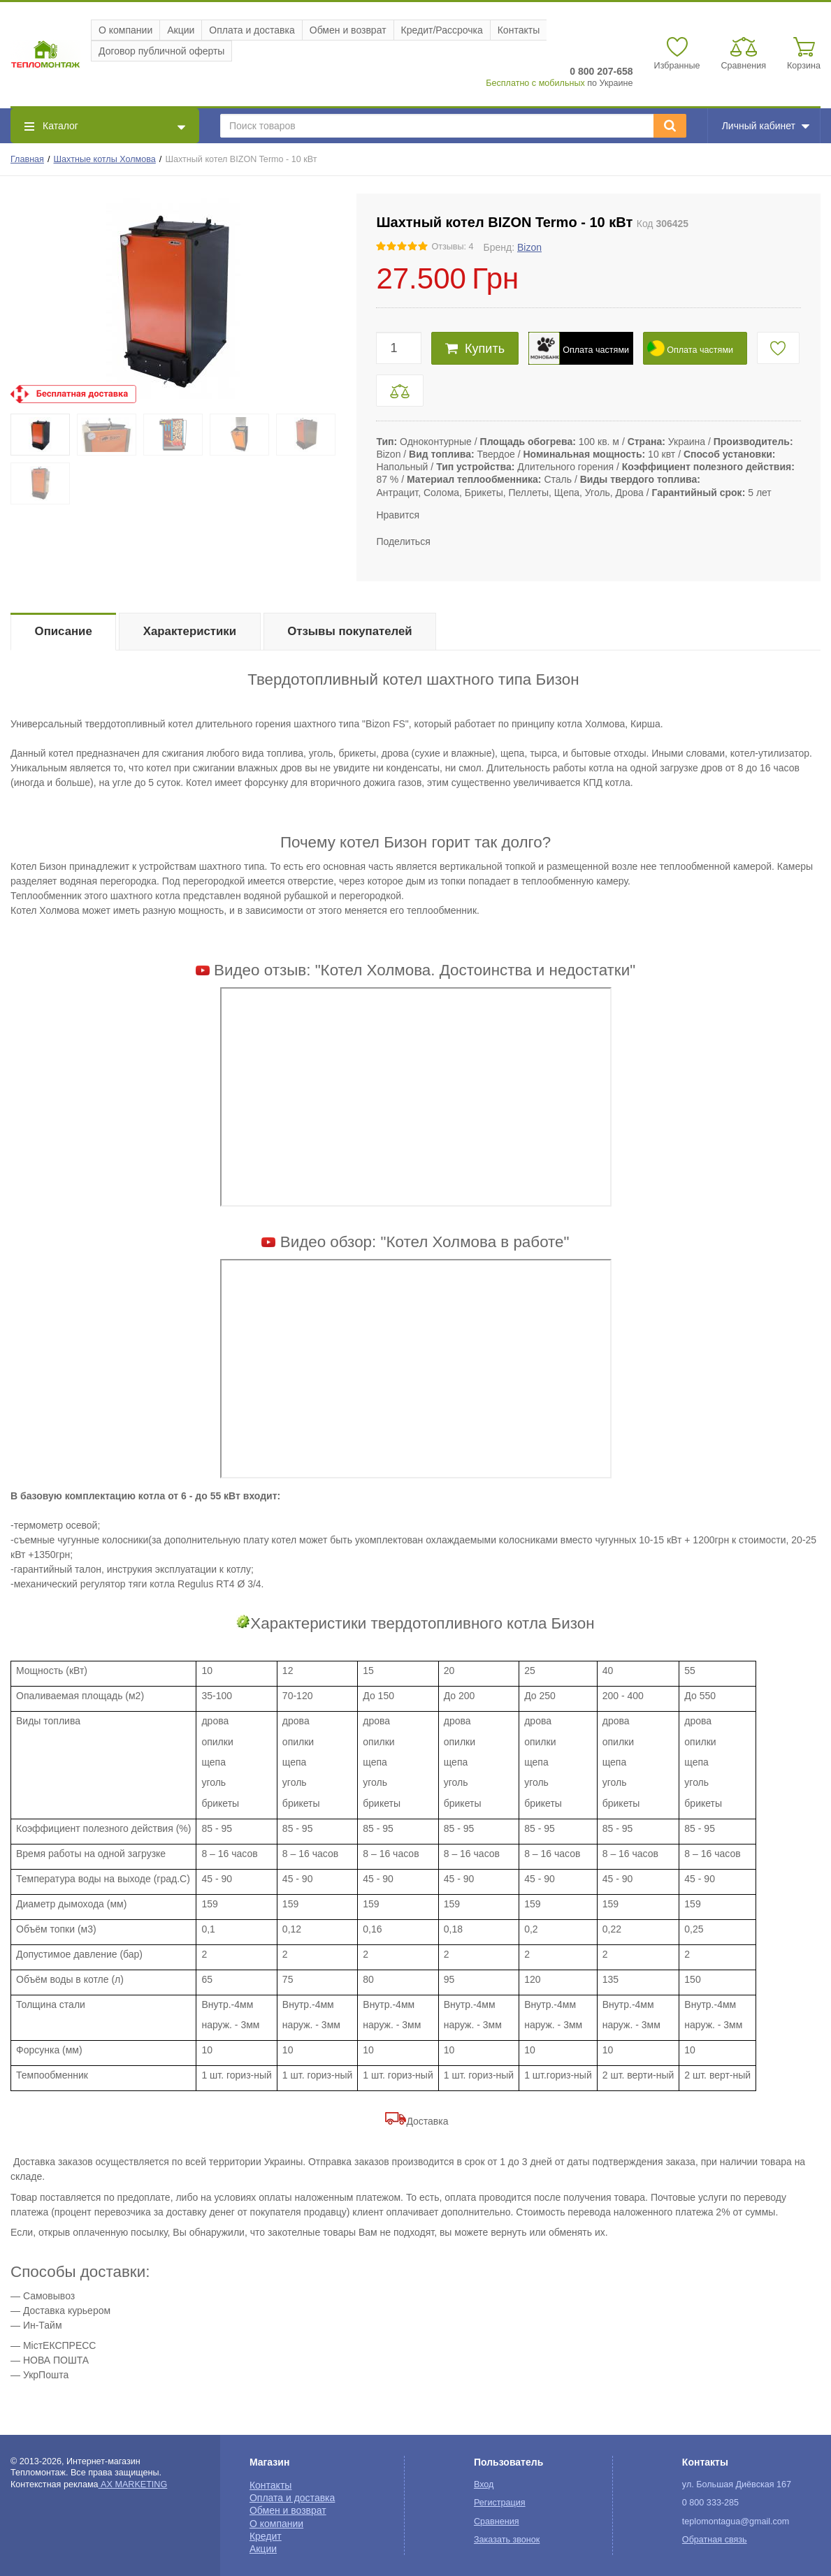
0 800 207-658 (601, 71)
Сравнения (496, 2521)
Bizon (529, 247)
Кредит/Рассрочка (442, 30)
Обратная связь (714, 2540)
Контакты (519, 30)
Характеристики (189, 631)
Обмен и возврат (348, 30)
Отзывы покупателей (349, 631)
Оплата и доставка (251, 30)
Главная (27, 159)
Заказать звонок (507, 2540)
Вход (484, 2484)
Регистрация (500, 2503)
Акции (180, 30)
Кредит (266, 2536)
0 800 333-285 (710, 2503)
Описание (63, 631)
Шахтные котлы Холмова (105, 159)
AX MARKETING (133, 2484)
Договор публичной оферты (161, 51)
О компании (125, 30)
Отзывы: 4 (452, 247)
